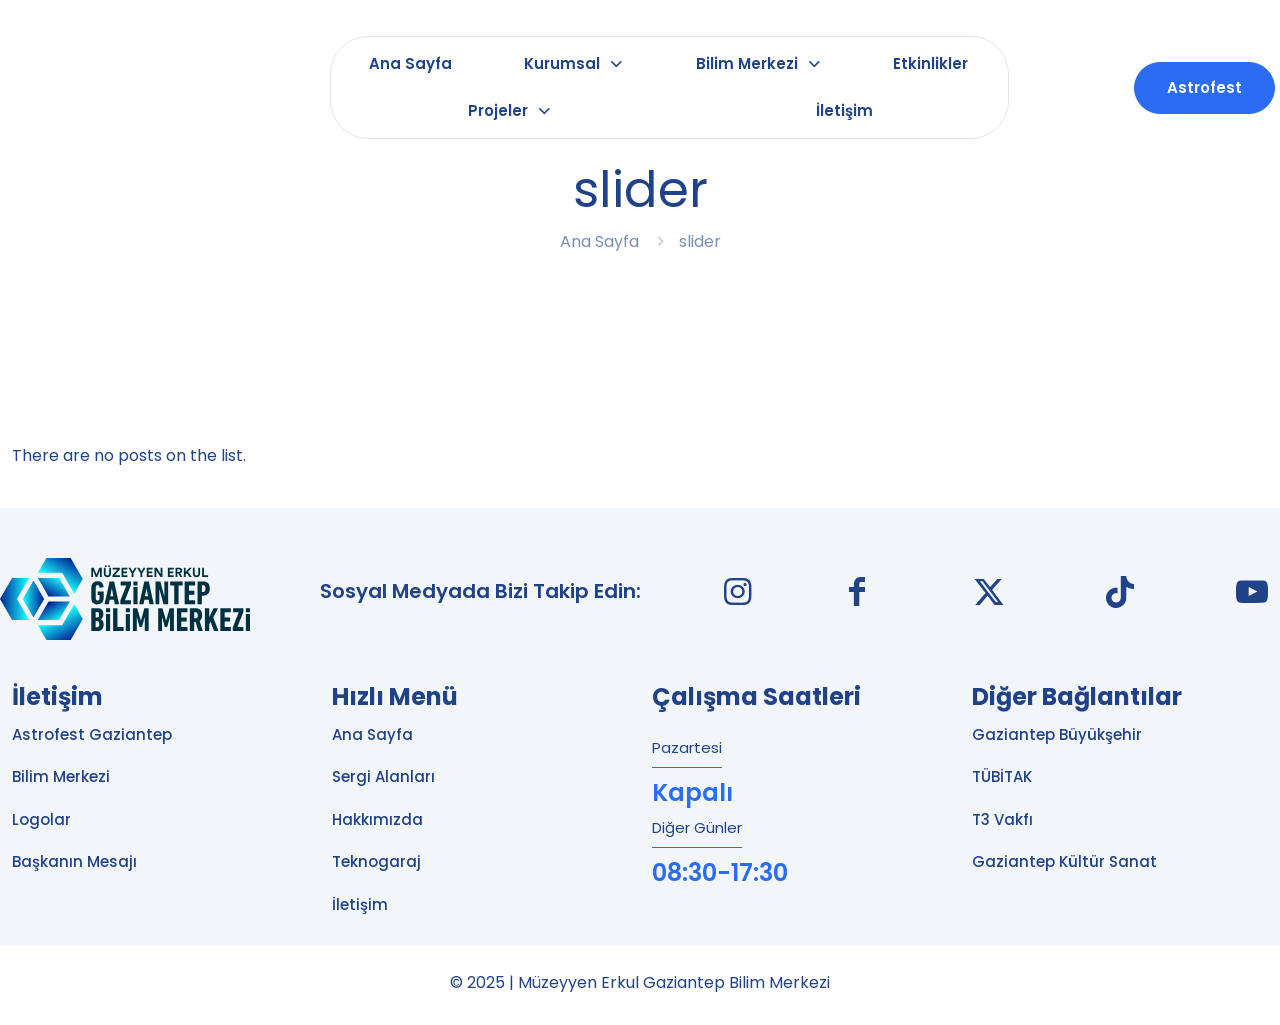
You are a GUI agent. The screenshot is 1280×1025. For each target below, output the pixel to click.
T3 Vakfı (1002, 819)
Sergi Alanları (383, 776)
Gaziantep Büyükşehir (1057, 734)
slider (700, 241)
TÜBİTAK (1002, 776)
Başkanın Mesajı (74, 861)
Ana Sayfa (599, 241)
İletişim (360, 904)
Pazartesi (687, 747)
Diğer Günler (697, 827)
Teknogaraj (376, 861)
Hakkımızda (377, 819)
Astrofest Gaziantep (92, 734)
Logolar (41, 819)
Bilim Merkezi (61, 776)
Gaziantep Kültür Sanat (1064, 861)
